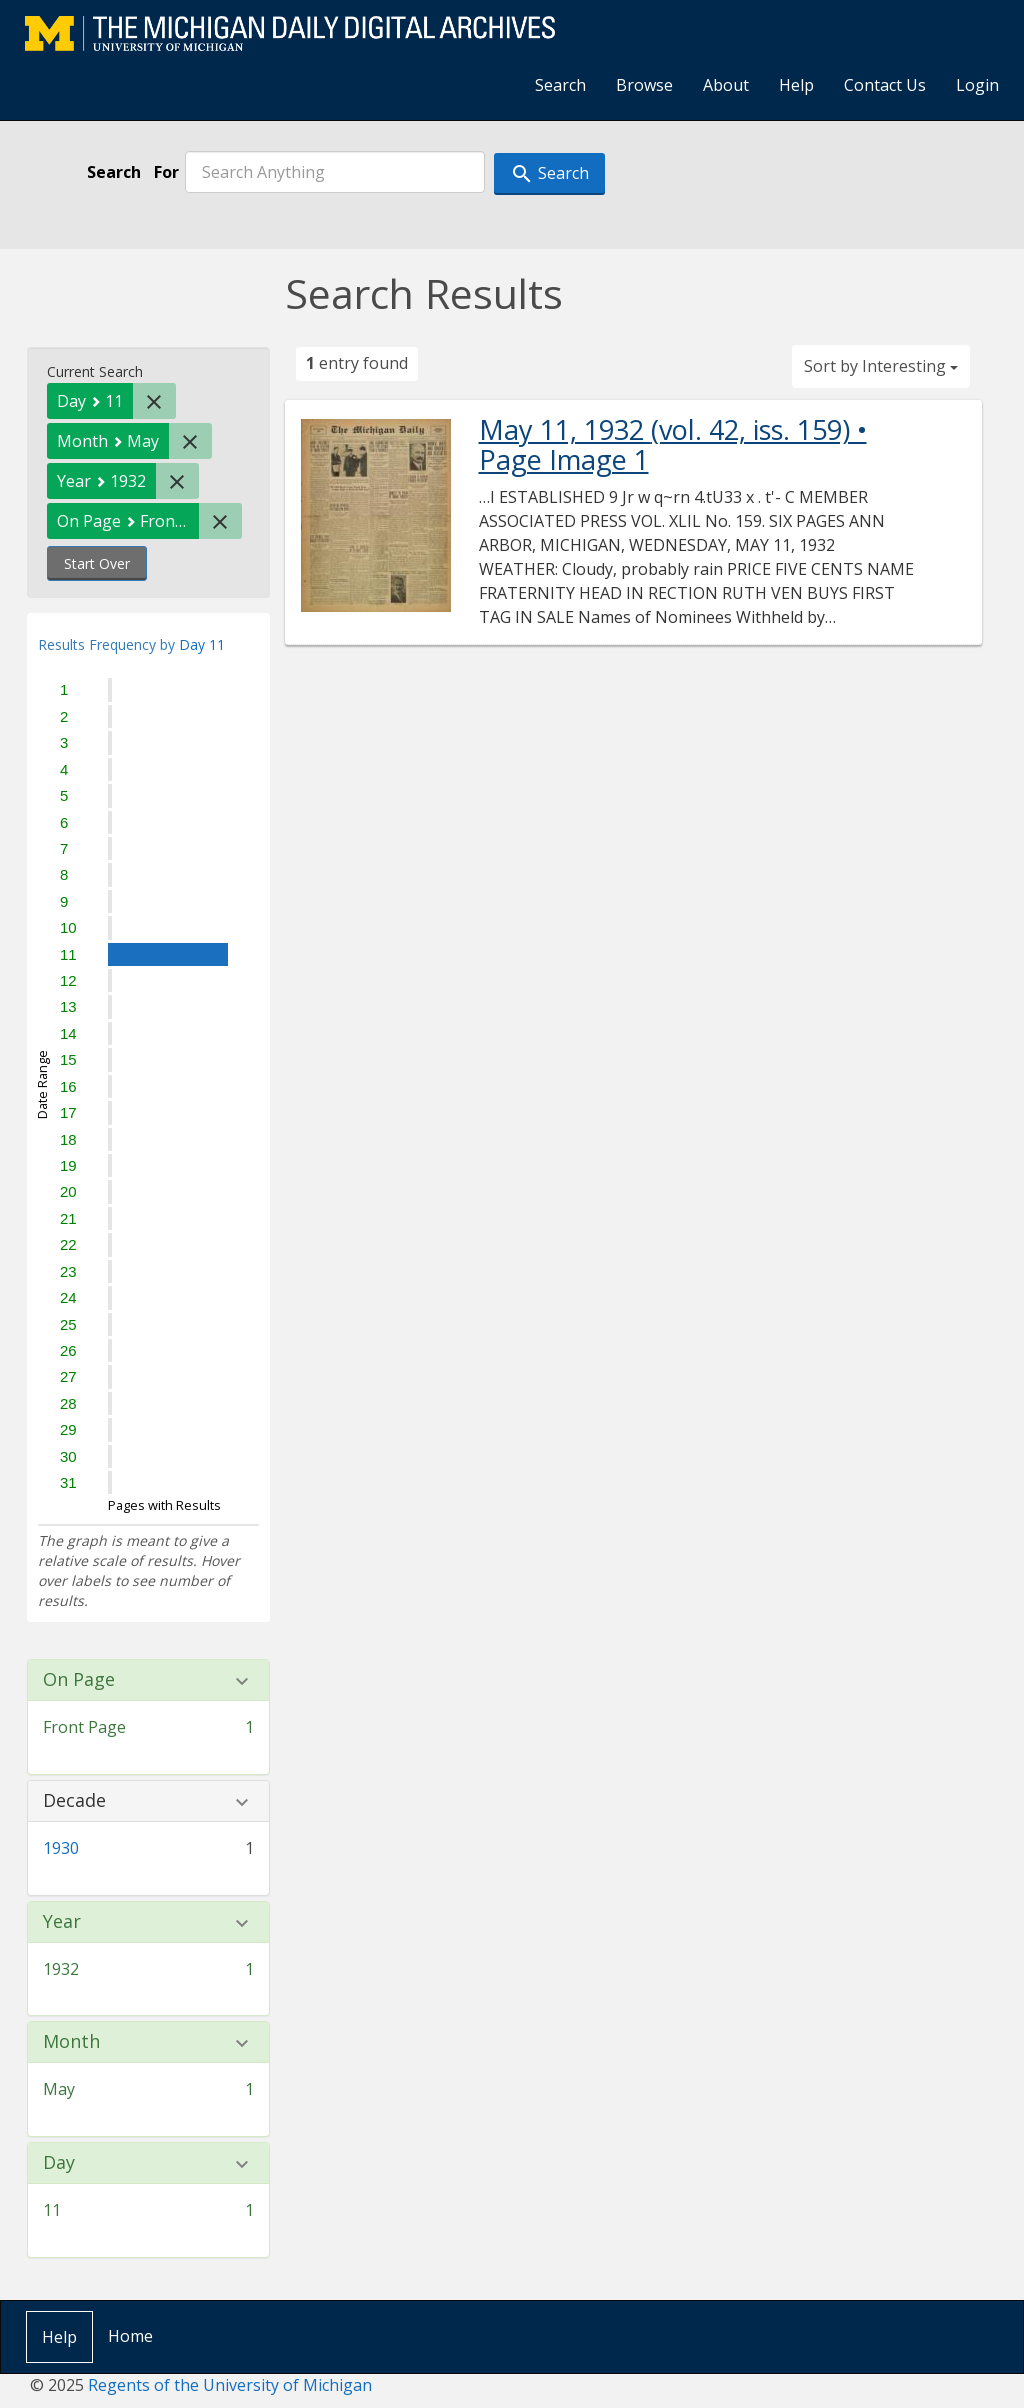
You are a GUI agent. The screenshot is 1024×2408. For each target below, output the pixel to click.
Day (59, 2163)
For (166, 172)
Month (71, 2042)
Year (62, 1922)
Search (560, 85)
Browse (644, 85)
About (726, 85)
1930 (61, 1848)
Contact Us (885, 85)
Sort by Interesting (881, 366)
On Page (79, 1680)
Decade (74, 1801)
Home (130, 2336)
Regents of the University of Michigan (230, 2385)
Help (796, 85)
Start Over (97, 563)
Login (977, 85)
